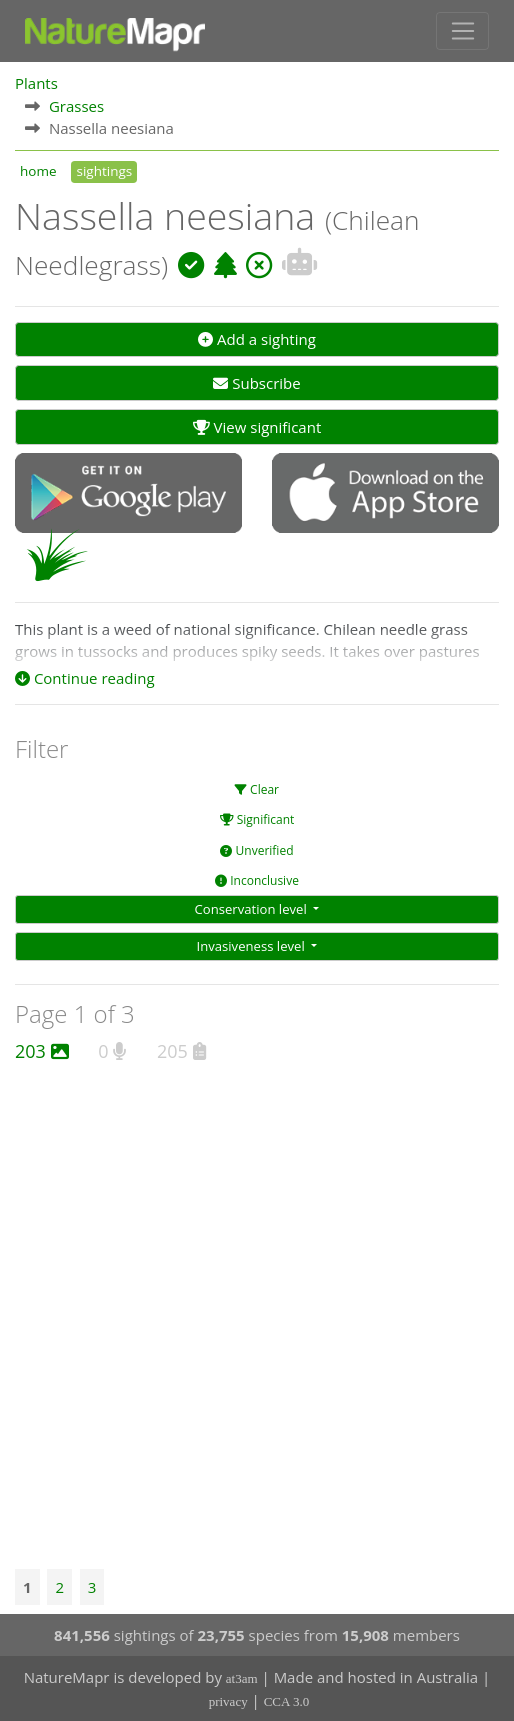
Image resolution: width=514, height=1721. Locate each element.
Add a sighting (257, 339)
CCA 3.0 (287, 1701)
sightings (104, 171)
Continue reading (85, 678)
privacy (228, 1701)
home (38, 171)
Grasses (76, 106)
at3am (242, 1678)
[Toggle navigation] (462, 31)
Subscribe (256, 383)
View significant (257, 427)
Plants (36, 83)
